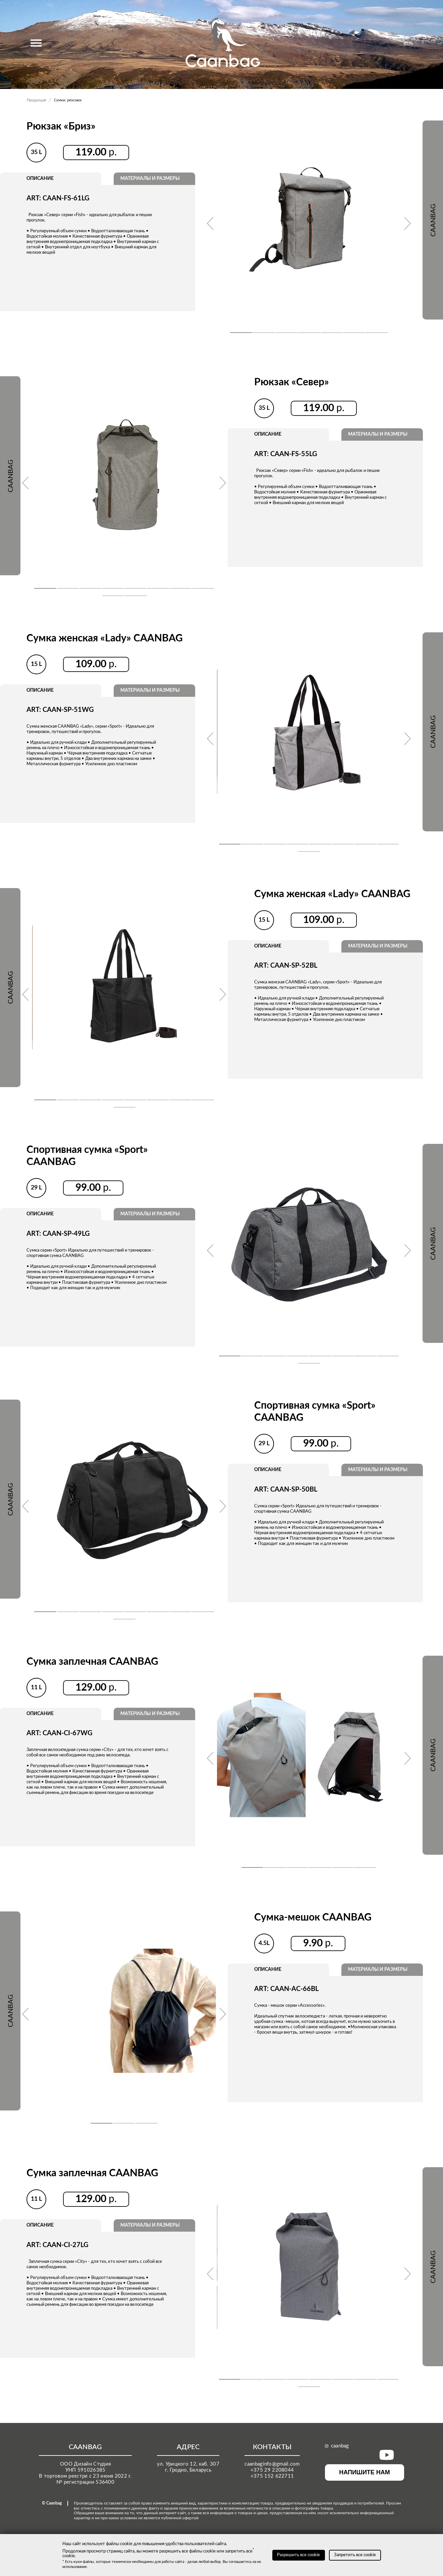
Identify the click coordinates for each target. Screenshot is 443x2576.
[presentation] (210, 224)
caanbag (337, 2445)
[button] (241, 332)
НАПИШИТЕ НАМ (364, 2472)
